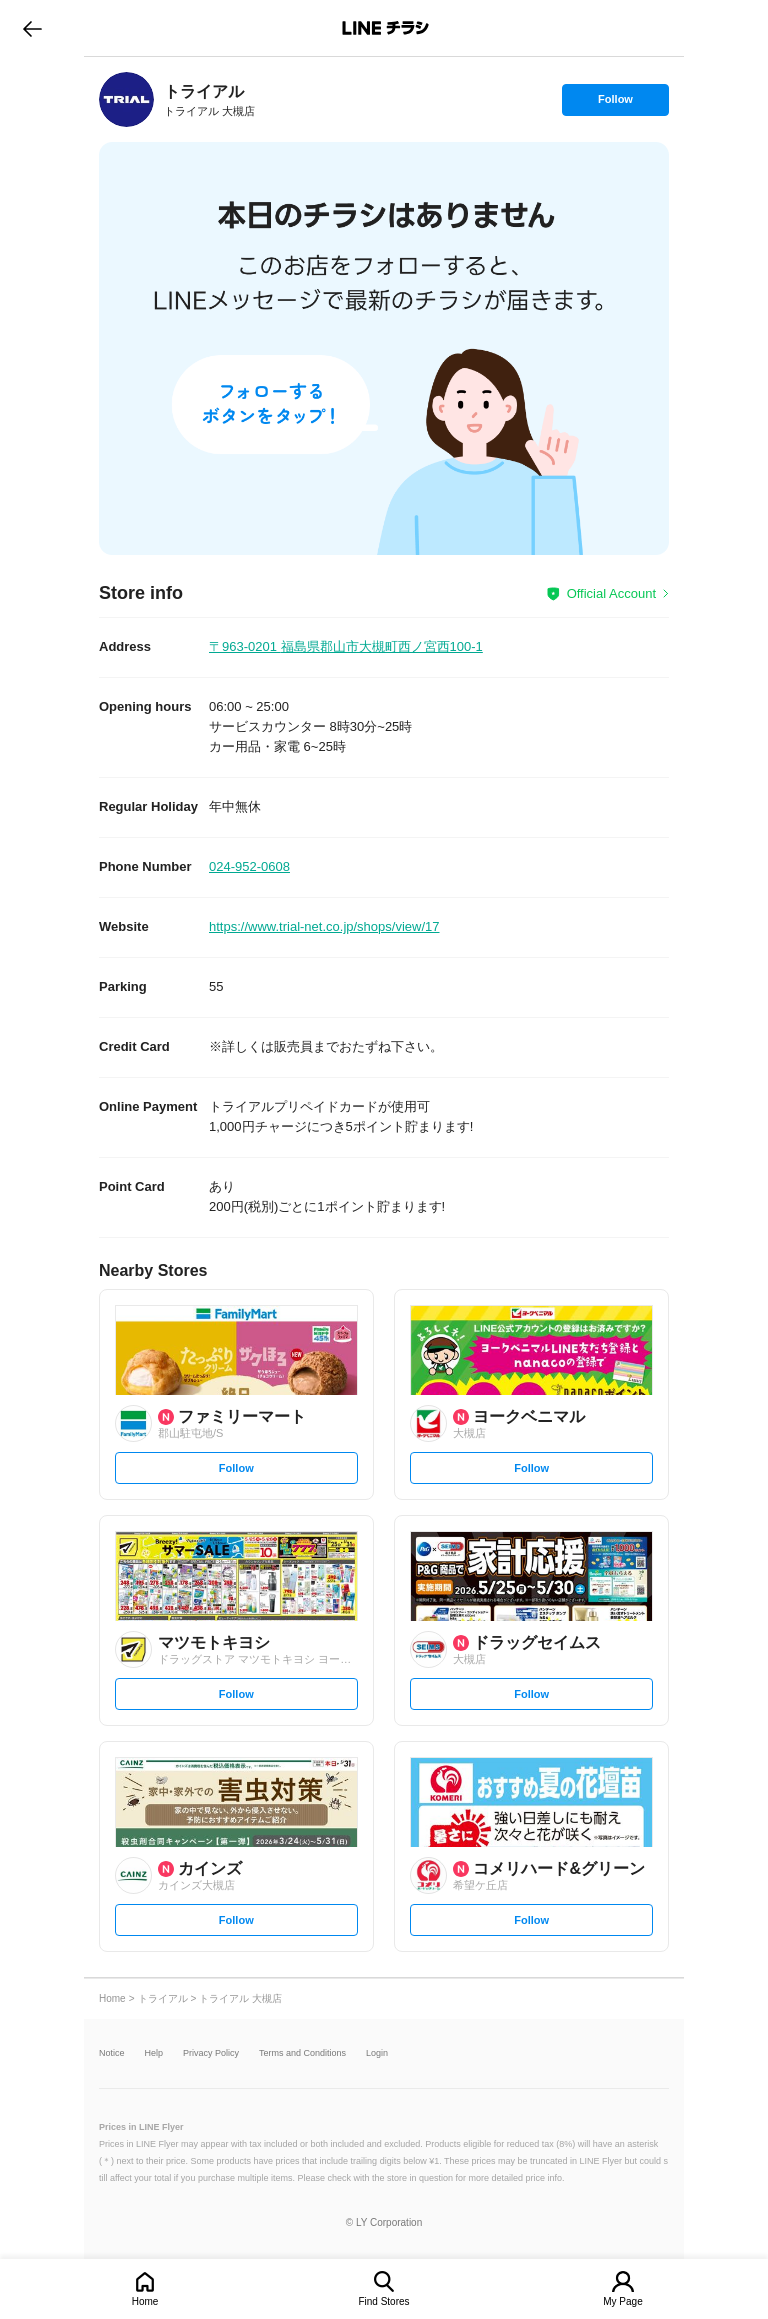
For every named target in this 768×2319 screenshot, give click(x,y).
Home (145, 2301)
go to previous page (32, 28)
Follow (615, 104)
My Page (622, 2301)
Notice (112, 2053)
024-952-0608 (249, 866)
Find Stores (383, 2301)
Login (377, 2053)
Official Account (611, 593)
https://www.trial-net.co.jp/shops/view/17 (324, 926)
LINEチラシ (385, 28)
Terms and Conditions (302, 2053)
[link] (126, 99)
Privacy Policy (211, 2053)
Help (154, 2053)
